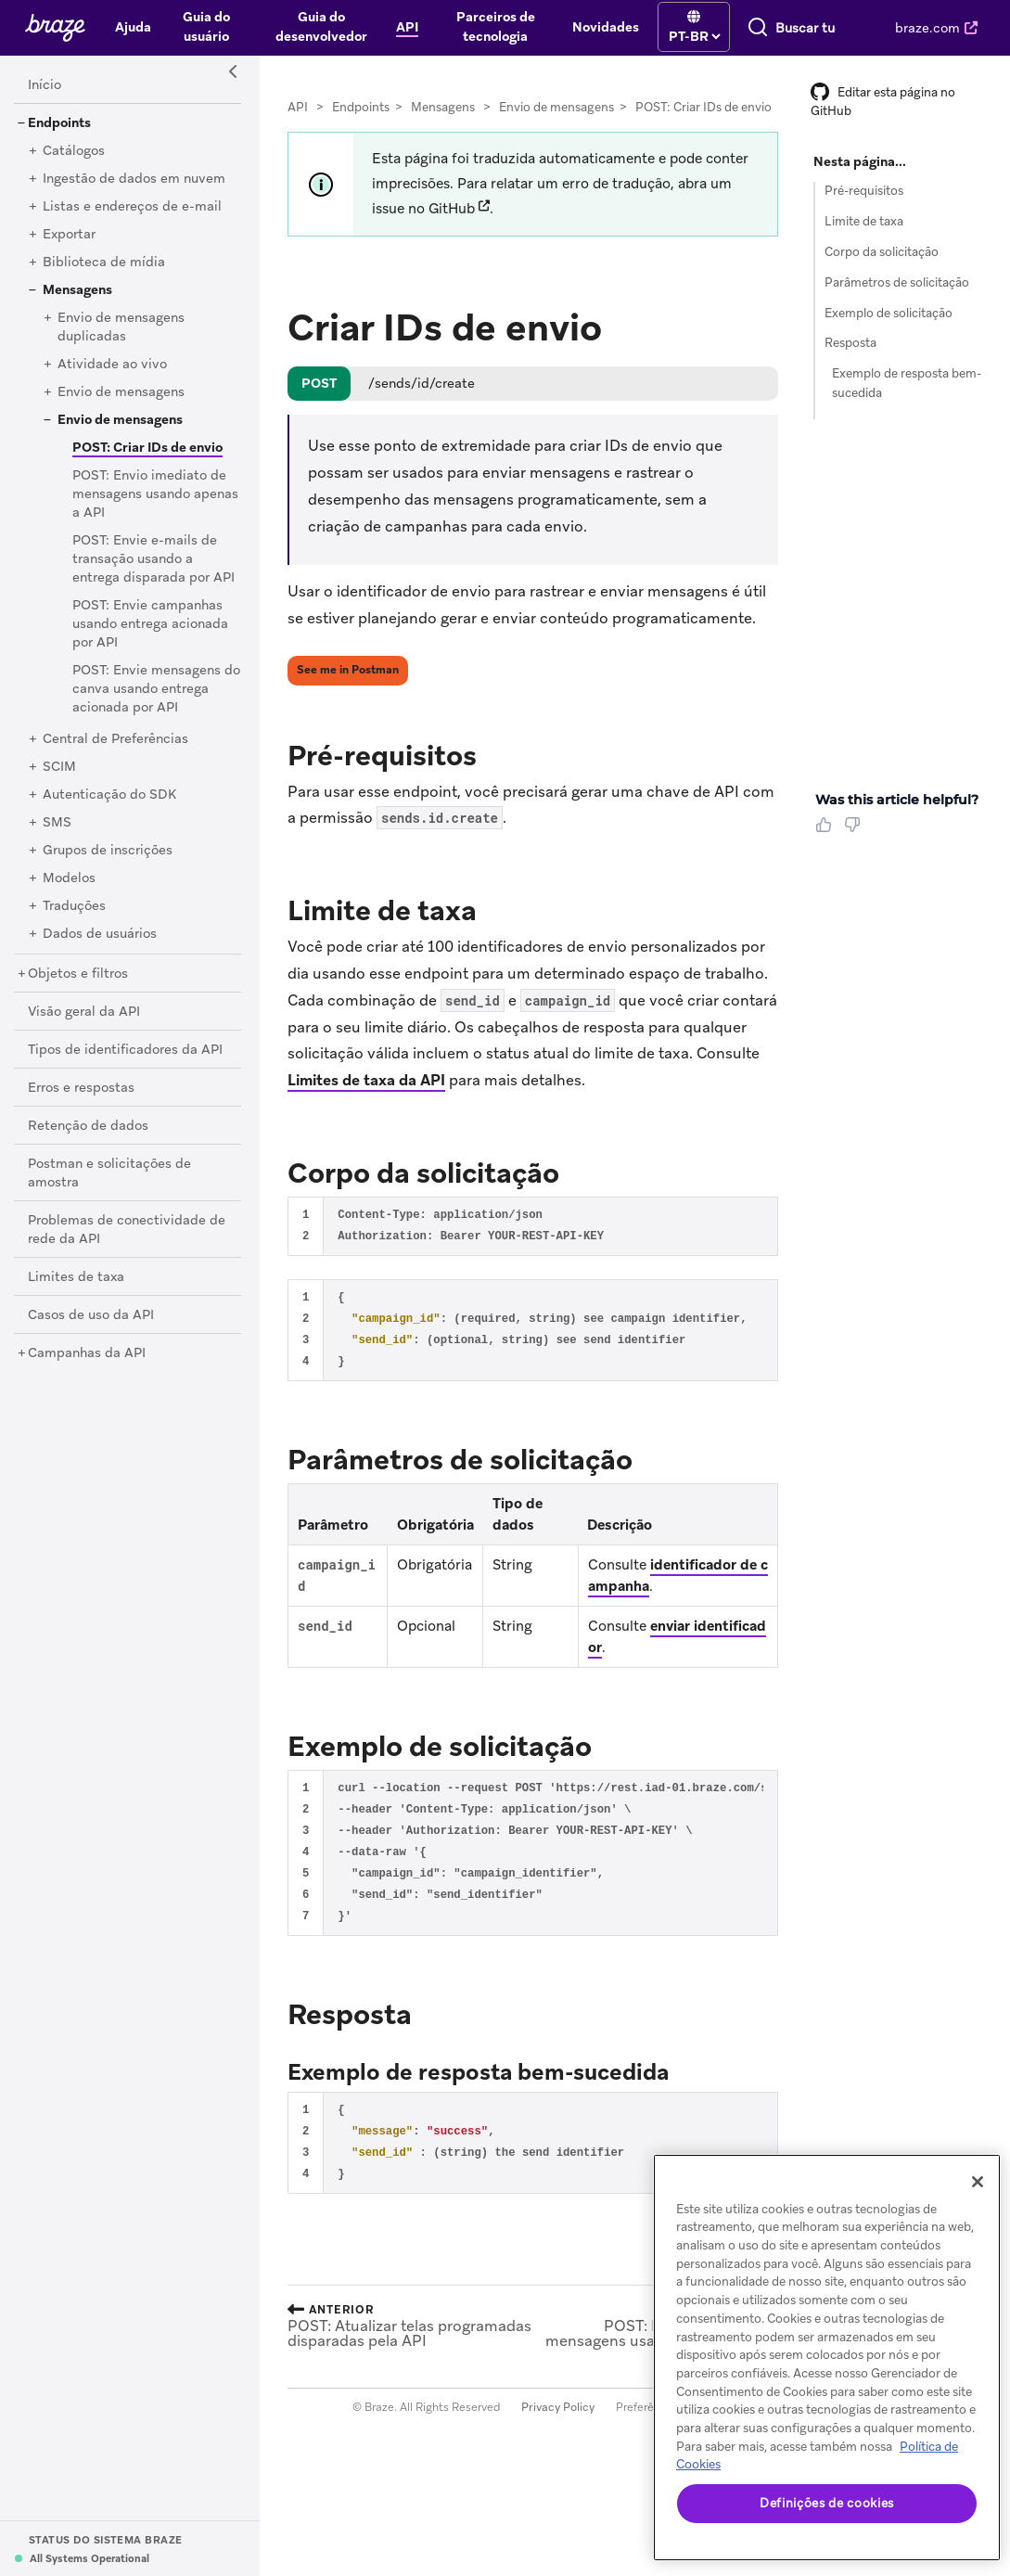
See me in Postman (348, 685)
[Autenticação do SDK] (109, 810)
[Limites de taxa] (76, 1293)
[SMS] (57, 838)
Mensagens (443, 123)
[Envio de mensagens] (121, 408)
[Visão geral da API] (84, 1028)
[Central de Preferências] (115, 755)
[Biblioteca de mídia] (104, 278)
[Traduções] (74, 922)
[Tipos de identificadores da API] (125, 1066)
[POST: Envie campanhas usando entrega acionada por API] (150, 640)
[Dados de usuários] (100, 950)
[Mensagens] (77, 306)
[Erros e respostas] (81, 1104)
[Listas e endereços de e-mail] (132, 222)
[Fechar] (977, 2181)
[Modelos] (69, 894)
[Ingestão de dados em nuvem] (134, 195)
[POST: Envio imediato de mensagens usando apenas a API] (155, 510)
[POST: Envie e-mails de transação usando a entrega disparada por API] (153, 575)
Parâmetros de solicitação (897, 298)
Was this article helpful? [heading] (896, 815)
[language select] (580, 34)
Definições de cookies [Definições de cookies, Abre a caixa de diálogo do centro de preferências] (827, 2503)
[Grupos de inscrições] (108, 866)
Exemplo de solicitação (888, 329)
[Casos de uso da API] (91, 1331)
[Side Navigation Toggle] (233, 88)
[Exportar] (69, 250)
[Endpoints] (59, 139)
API (298, 123)
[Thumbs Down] (855, 847)
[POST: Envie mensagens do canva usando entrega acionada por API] (156, 705)
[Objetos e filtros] (78, 989)
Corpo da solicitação (882, 268)
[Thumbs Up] (827, 847)
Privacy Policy (557, 2423)
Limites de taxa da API (366, 1096)
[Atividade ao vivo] (112, 380)
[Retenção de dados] (88, 1142)
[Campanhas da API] (87, 1369)
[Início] (44, 101)
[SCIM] (59, 783)
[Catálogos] (74, 167)
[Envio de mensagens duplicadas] (121, 343)
